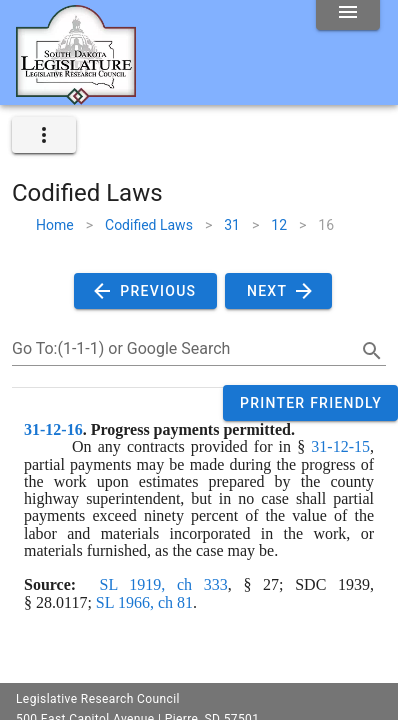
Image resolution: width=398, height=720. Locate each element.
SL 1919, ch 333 (164, 584)
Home (55, 225)
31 (232, 225)
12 (279, 225)
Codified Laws (149, 225)
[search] (372, 351)
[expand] (44, 135)
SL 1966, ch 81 (144, 602)
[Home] (76, 97)
